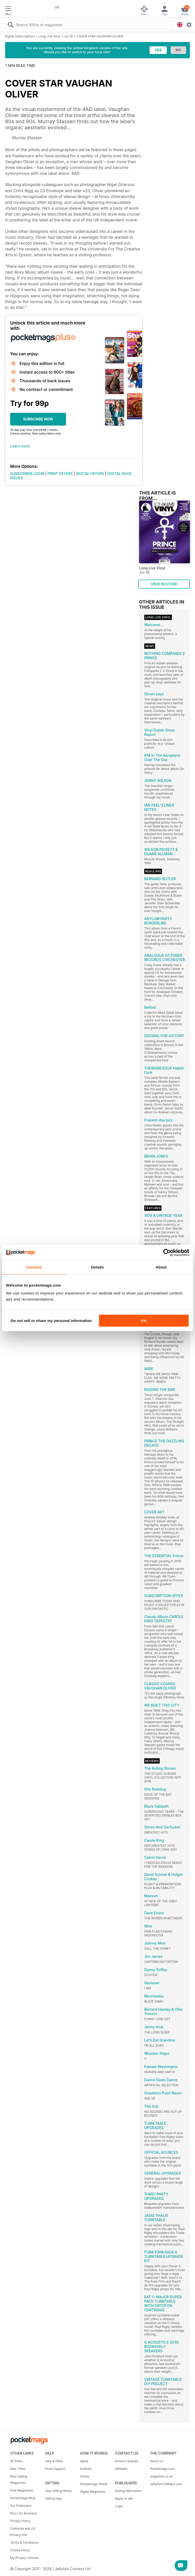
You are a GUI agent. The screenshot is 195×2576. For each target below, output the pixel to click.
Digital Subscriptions (20, 36)
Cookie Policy (20, 2550)
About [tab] (161, 1267)
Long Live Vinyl (49, 36)
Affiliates (121, 2469)
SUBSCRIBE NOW (38, 419)
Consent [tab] (34, 1267)
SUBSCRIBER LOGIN (27, 473)
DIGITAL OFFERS (90, 473)
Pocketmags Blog (22, 2498)
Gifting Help (53, 2498)
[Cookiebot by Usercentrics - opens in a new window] (167, 1252)
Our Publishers (20, 2506)
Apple (84, 2461)
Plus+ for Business (23, 2513)
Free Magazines (21, 2490)
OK (144, 1320)
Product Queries (126, 2461)
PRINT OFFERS (60, 473)
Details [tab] (97, 1267)
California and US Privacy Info (22, 2532)
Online (84, 2476)
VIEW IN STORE (164, 584)
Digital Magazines (92, 2492)
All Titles (16, 2461)
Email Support (55, 2469)
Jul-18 (68, 36)
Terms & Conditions (24, 2542)
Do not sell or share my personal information (51, 1320)
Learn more (19, 446)
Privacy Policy (20, 2521)
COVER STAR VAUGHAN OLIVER (100, 36)
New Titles (17, 2469)
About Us (156, 2461)
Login (119, 2506)
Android (85, 2469)
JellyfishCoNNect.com (165, 2484)
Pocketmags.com (162, 2469)
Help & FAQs (54, 2461)
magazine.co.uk (161, 2476)
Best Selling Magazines (18, 2479)
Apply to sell (124, 2498)
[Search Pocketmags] (10, 25)
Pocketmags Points (93, 2484)
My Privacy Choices (24, 2558)
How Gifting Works (58, 2491)
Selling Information (128, 2491)
